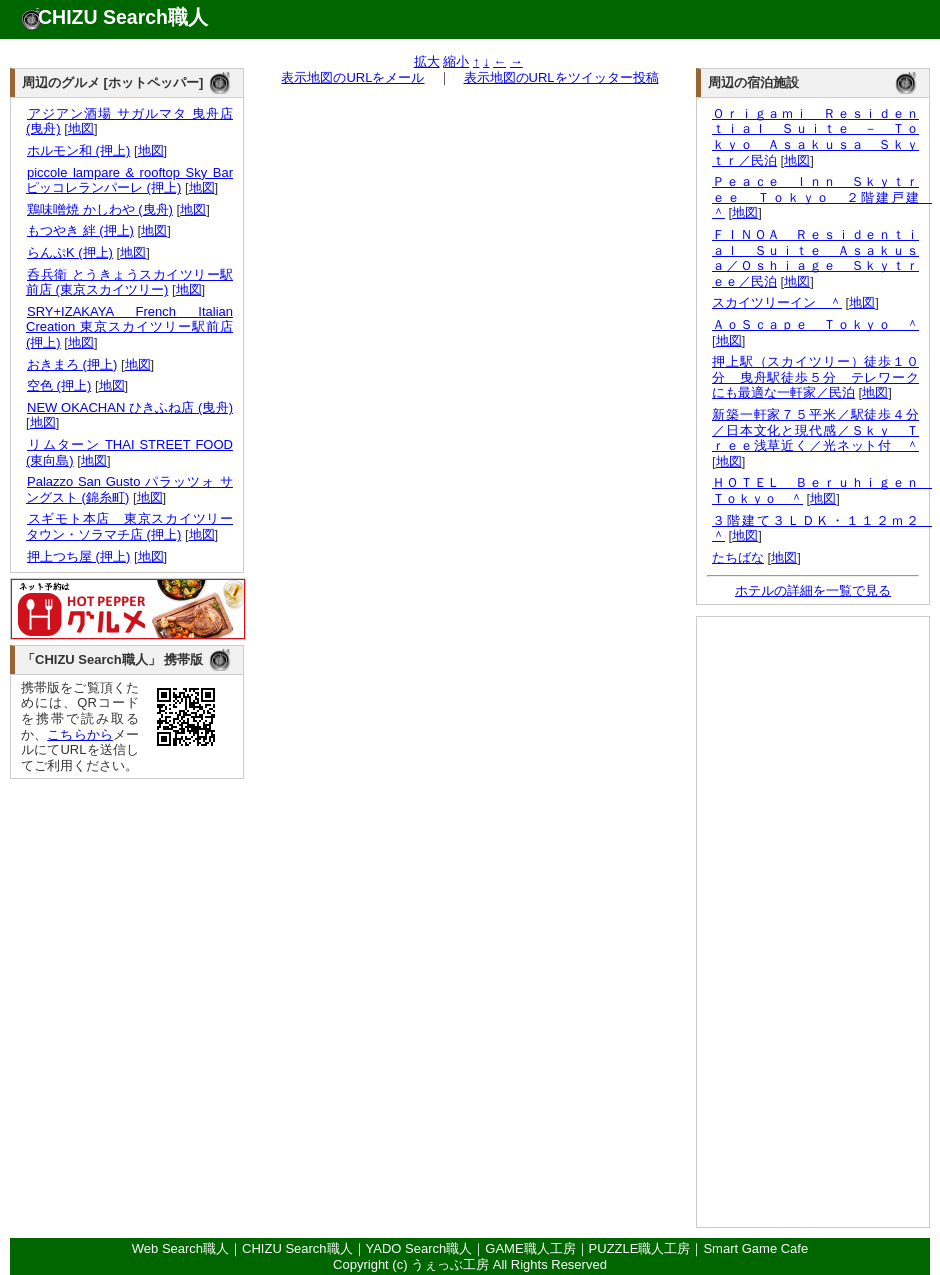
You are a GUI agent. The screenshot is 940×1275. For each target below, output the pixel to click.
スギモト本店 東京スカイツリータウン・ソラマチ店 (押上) (129, 526)
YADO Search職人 (419, 1248)
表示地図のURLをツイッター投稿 (561, 77)
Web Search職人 (180, 1248)
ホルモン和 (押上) (78, 150)
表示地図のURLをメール (352, 77)
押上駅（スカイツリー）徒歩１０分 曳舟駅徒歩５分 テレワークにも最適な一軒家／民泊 (815, 377)
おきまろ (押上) (71, 364)
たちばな (738, 557)
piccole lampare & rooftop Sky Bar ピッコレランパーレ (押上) (129, 180)
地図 (81, 128)
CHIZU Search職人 (123, 17)
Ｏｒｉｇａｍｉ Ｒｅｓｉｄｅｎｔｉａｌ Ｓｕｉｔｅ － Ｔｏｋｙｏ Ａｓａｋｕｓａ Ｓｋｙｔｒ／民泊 (815, 137)
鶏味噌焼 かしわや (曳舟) (99, 209)
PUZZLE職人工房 (640, 1248)
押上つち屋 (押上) (78, 556)
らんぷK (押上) (69, 252)
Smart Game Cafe (755, 1248)
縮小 (456, 61)
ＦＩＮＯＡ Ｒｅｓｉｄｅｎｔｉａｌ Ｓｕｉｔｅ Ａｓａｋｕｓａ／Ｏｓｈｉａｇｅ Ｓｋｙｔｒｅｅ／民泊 (815, 258)
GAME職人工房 (530, 1248)
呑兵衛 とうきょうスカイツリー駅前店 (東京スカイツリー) (129, 282)
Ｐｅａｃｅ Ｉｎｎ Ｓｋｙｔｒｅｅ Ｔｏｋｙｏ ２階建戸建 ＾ (822, 197)
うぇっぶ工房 (450, 1264)
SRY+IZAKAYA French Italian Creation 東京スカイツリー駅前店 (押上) (129, 327)
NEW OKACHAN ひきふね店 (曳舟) (129, 407)
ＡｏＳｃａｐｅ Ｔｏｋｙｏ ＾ (815, 324)
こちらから (80, 734)
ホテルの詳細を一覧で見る (813, 590)
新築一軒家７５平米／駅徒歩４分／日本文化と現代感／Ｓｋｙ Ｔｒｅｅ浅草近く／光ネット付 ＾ (815, 430)
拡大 (427, 61)
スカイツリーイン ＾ (777, 302)
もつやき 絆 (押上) (80, 230)
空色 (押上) (58, 385)
